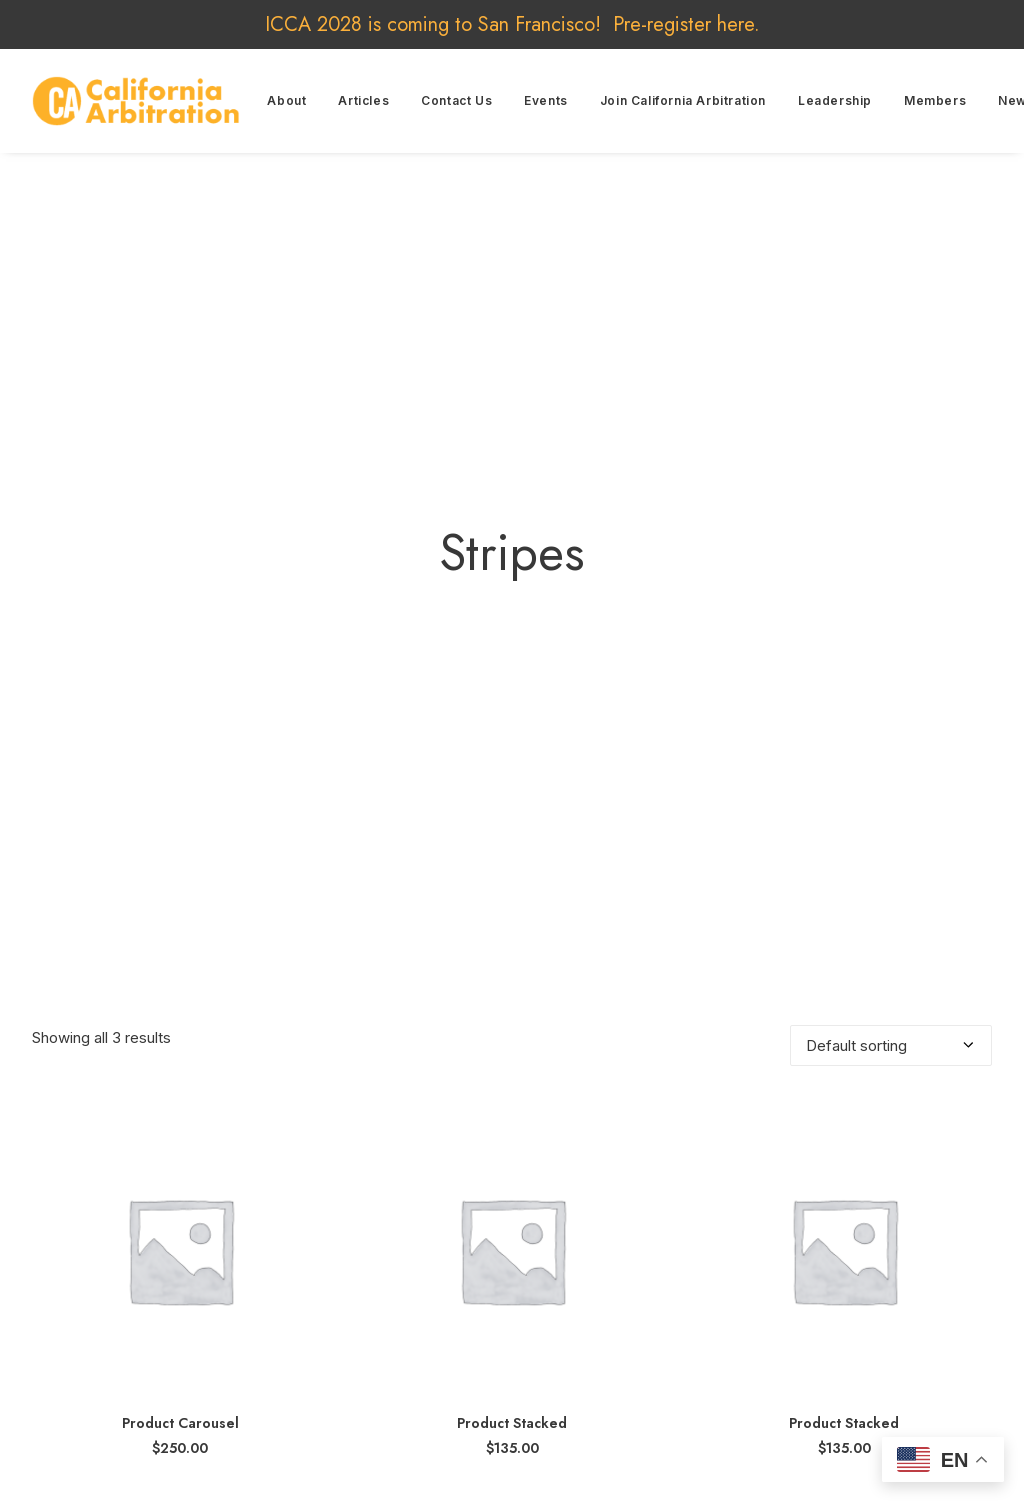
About (286, 100)
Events (546, 100)
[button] (180, 1115)
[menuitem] (286, 101)
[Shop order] (891, 911)
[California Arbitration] (136, 101)
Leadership (835, 100)
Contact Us (456, 100)
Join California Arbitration (683, 100)
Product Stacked (512, 1289)
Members (935, 100)
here (735, 24)
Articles (363, 100)
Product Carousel (180, 1289)
